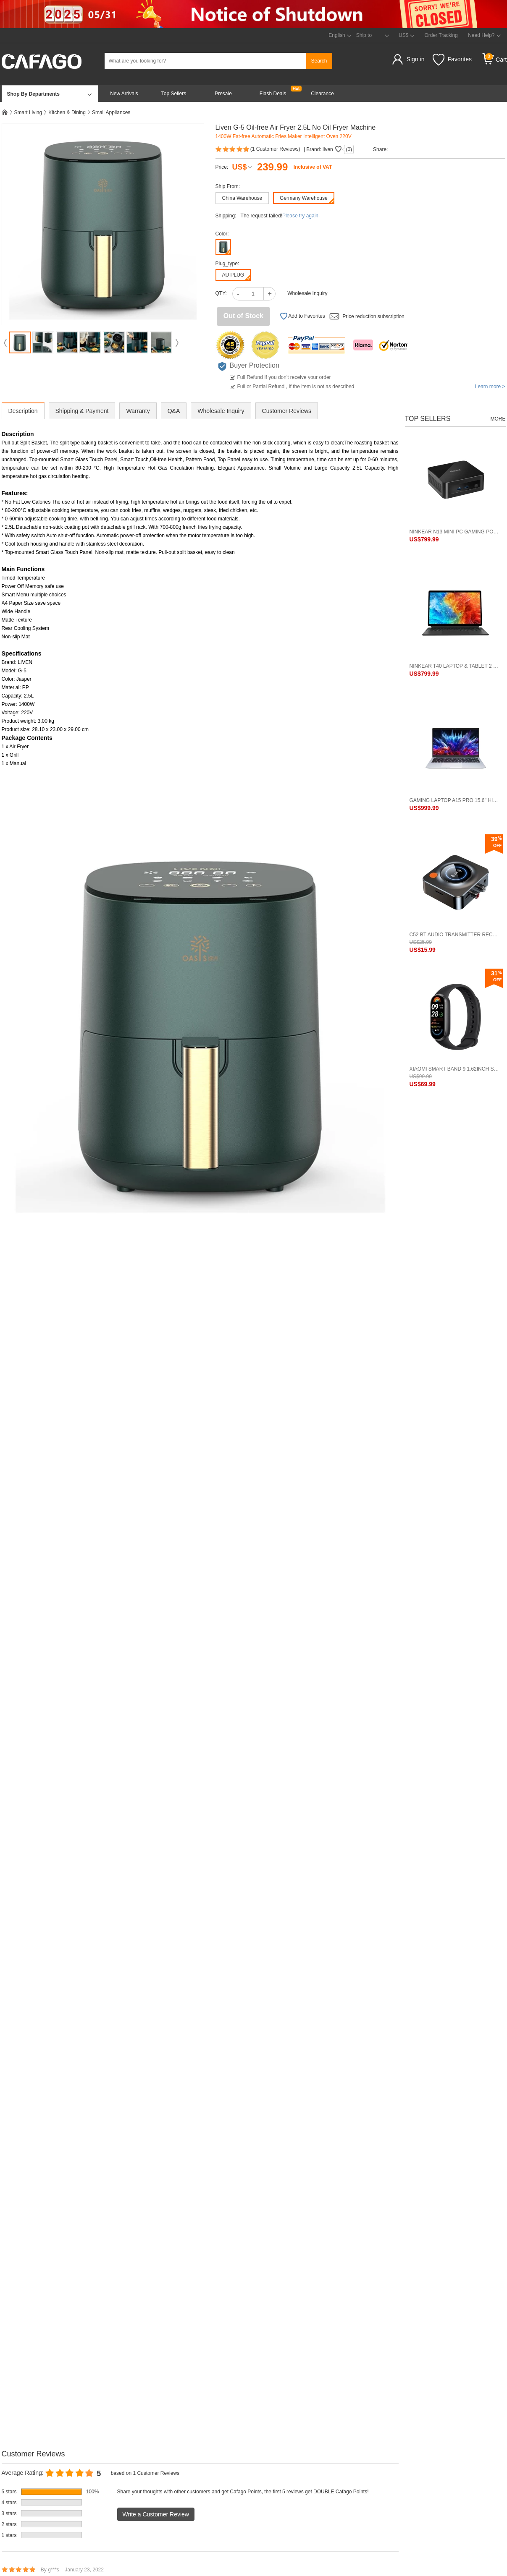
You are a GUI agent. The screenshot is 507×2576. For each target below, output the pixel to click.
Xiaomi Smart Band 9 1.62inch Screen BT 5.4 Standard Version (455, 1069)
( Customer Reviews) (258, 149)
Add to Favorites (302, 316)
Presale (223, 94)
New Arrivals (124, 94)
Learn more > (490, 386)
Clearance (322, 94)
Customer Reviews (286, 411)
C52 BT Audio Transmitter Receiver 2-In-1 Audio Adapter (455, 935)
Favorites (452, 59)
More (498, 419)
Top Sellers (173, 94)
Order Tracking (440, 35)
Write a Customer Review (156, 2514)
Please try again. (301, 216)
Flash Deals (273, 94)
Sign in (416, 59)
